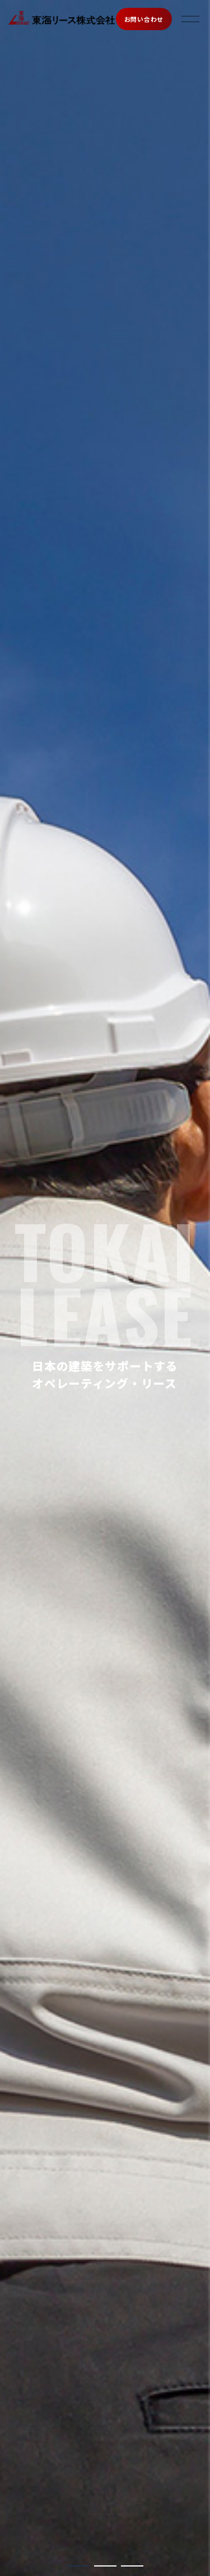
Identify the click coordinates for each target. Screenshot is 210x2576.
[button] (78, 2566)
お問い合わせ (144, 19)
